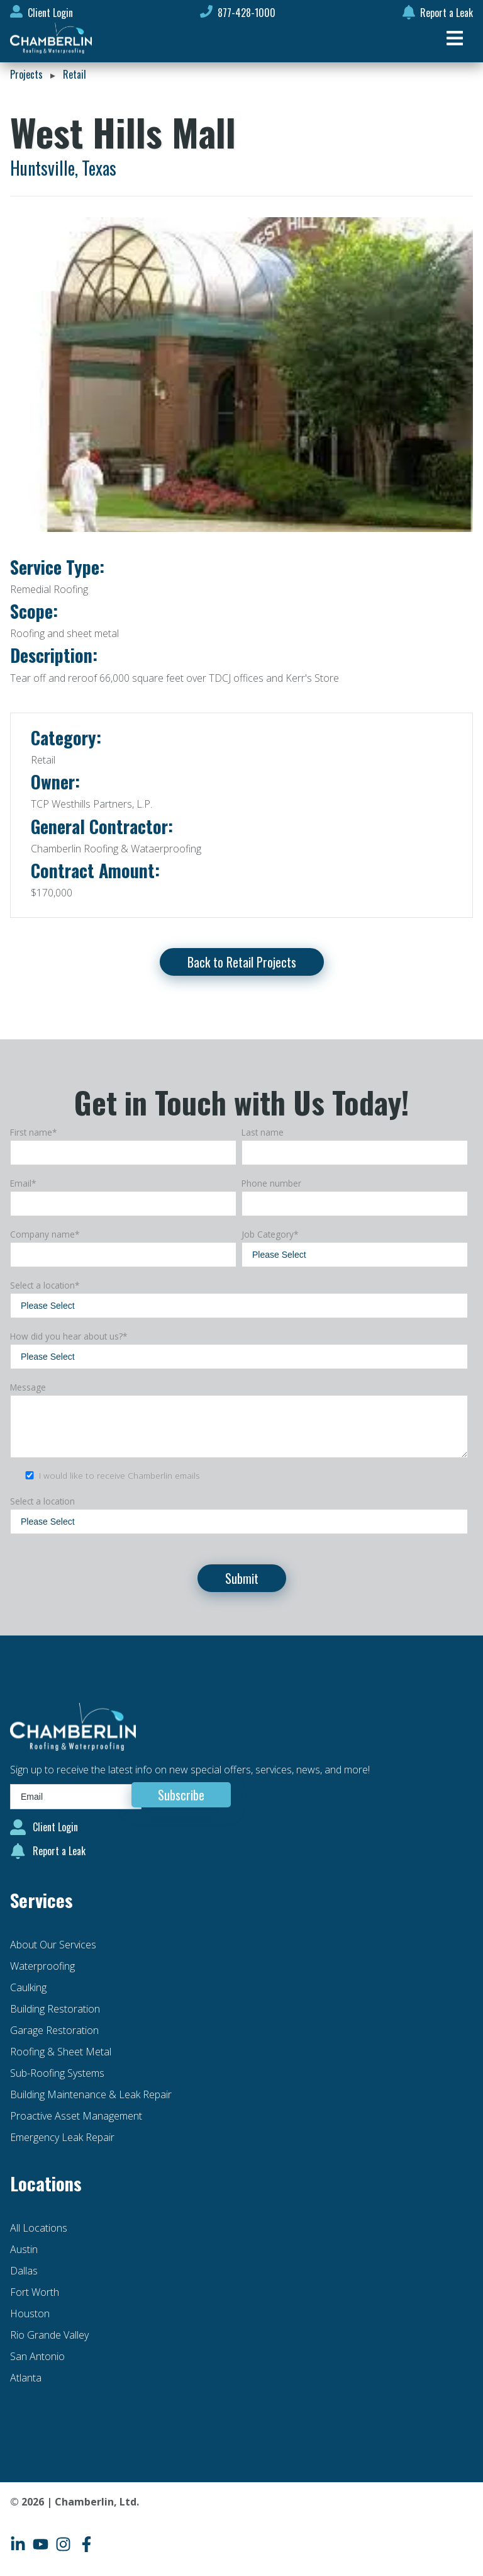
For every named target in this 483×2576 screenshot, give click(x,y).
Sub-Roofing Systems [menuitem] (57, 2073)
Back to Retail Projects (241, 961)
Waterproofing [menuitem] (42, 1966)
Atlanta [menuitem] (26, 2378)
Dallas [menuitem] (24, 2271)
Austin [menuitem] (24, 2249)
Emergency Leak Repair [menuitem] (62, 2137)
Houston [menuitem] (30, 2313)
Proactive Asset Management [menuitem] (76, 2116)
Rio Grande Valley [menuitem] (49, 2335)
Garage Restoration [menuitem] (54, 2030)
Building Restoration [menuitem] (55, 2009)
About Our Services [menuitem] (53, 1945)
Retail (74, 74)
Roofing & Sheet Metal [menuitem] (60, 2052)
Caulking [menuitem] (28, 1987)
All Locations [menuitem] (38, 2228)
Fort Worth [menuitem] (34, 2292)
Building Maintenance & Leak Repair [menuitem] (91, 2094)
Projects (26, 74)
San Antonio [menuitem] (37, 2356)
